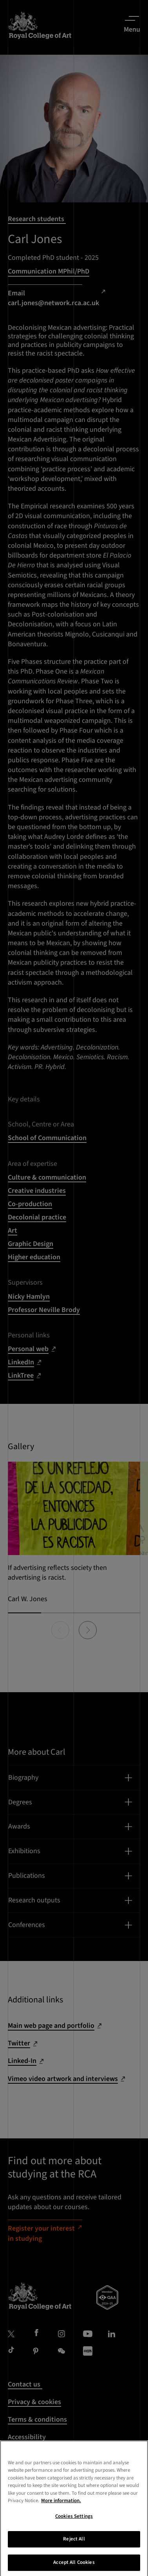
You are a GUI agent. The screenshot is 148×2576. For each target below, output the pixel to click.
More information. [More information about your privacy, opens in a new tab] (61, 2509)
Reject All (74, 2548)
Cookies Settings (74, 2525)
